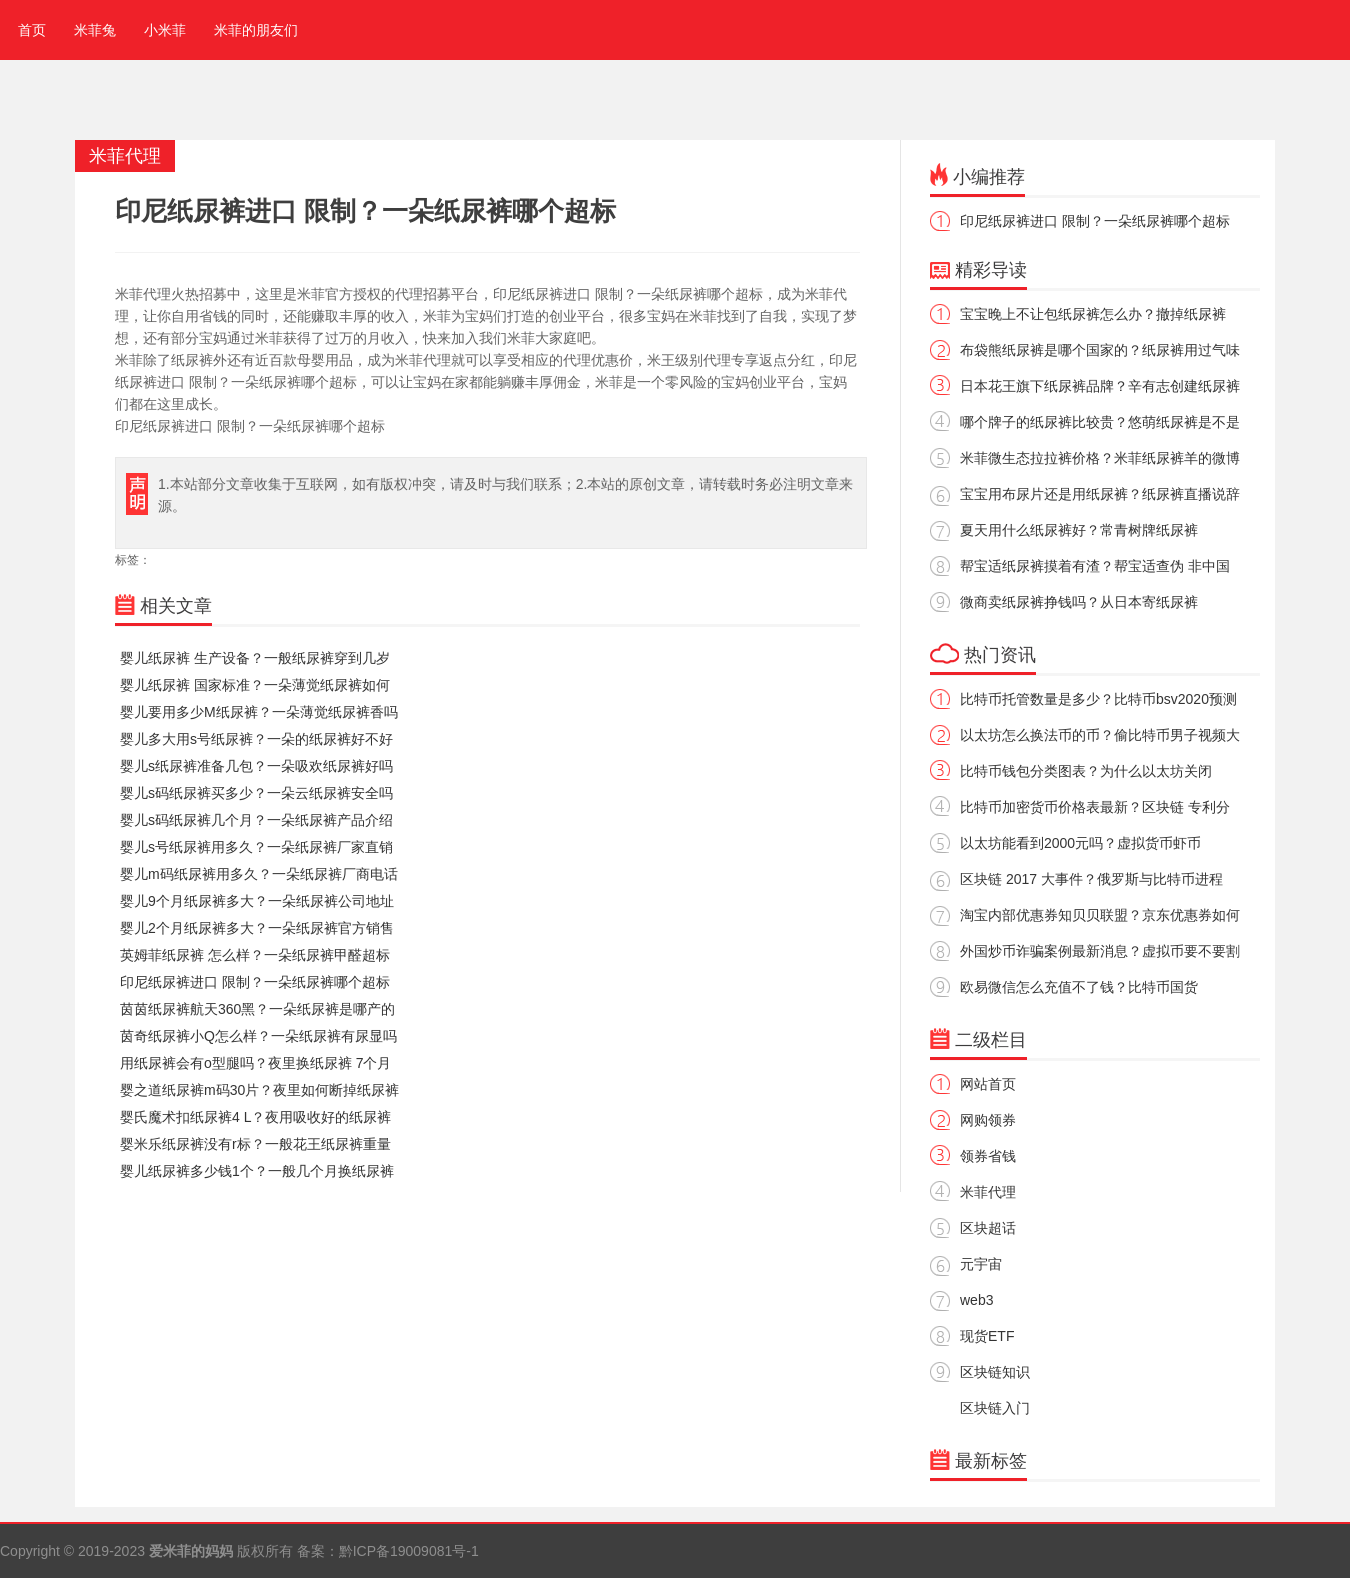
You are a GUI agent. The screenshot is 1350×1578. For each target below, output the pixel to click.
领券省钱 (988, 1156)
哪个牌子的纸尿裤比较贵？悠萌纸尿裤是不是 (1100, 422)
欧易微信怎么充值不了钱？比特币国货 (1079, 987)
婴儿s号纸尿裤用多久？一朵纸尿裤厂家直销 (256, 847)
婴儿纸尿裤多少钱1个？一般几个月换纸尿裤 (257, 1171)
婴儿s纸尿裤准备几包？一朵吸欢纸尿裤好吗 (256, 766)
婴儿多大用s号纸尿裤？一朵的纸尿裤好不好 (256, 739)
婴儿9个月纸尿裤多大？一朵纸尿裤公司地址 (257, 901)
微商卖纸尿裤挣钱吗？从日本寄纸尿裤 (1079, 602)
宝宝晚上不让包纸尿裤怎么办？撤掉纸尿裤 (1093, 314)
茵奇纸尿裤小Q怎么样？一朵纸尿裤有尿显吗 (258, 1036)
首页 (28, 30)
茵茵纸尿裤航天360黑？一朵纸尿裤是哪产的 (257, 1009)
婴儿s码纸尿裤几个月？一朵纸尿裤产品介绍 (256, 820)
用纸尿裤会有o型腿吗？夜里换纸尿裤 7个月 (255, 1063)
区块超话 (988, 1228)
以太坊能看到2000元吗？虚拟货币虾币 (1080, 843)
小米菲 (165, 30)
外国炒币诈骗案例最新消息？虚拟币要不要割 (1100, 951)
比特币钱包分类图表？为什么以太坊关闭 (1086, 771)
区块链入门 (995, 1408)
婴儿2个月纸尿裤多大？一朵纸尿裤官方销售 (257, 928)
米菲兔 (95, 30)
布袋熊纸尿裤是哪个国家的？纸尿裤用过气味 (1100, 350)
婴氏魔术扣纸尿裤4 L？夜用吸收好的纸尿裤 (255, 1117)
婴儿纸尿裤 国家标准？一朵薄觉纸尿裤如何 (255, 685)
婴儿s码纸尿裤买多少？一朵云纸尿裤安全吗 (256, 793)
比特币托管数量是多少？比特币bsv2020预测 (1098, 699)
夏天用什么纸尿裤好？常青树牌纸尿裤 (1079, 530)
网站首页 (988, 1084)
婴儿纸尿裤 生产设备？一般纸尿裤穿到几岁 (255, 658)
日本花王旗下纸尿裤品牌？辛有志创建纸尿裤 (1100, 386)
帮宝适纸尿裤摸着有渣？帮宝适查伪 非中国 (1095, 566)
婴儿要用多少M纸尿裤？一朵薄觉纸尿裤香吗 (259, 712)
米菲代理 (988, 1192)
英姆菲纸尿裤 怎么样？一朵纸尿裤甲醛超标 (255, 955)
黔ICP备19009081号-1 (409, 1551)
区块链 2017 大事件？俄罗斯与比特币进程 (1091, 879)
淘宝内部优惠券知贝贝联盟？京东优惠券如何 (1100, 915)
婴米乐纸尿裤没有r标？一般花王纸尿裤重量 (255, 1144)
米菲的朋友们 (256, 30)
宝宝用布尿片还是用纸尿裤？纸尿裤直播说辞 (1100, 494)
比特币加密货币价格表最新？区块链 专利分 (1095, 807)
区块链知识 (995, 1372)
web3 (976, 1300)
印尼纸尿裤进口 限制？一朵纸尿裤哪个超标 (255, 982)
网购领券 (988, 1120)
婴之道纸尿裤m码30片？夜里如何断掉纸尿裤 (259, 1090)
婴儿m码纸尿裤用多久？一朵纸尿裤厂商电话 (259, 874)
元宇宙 (981, 1264)
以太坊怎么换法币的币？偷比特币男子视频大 (1100, 735)
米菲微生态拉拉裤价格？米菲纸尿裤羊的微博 (1100, 458)
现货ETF (987, 1336)
